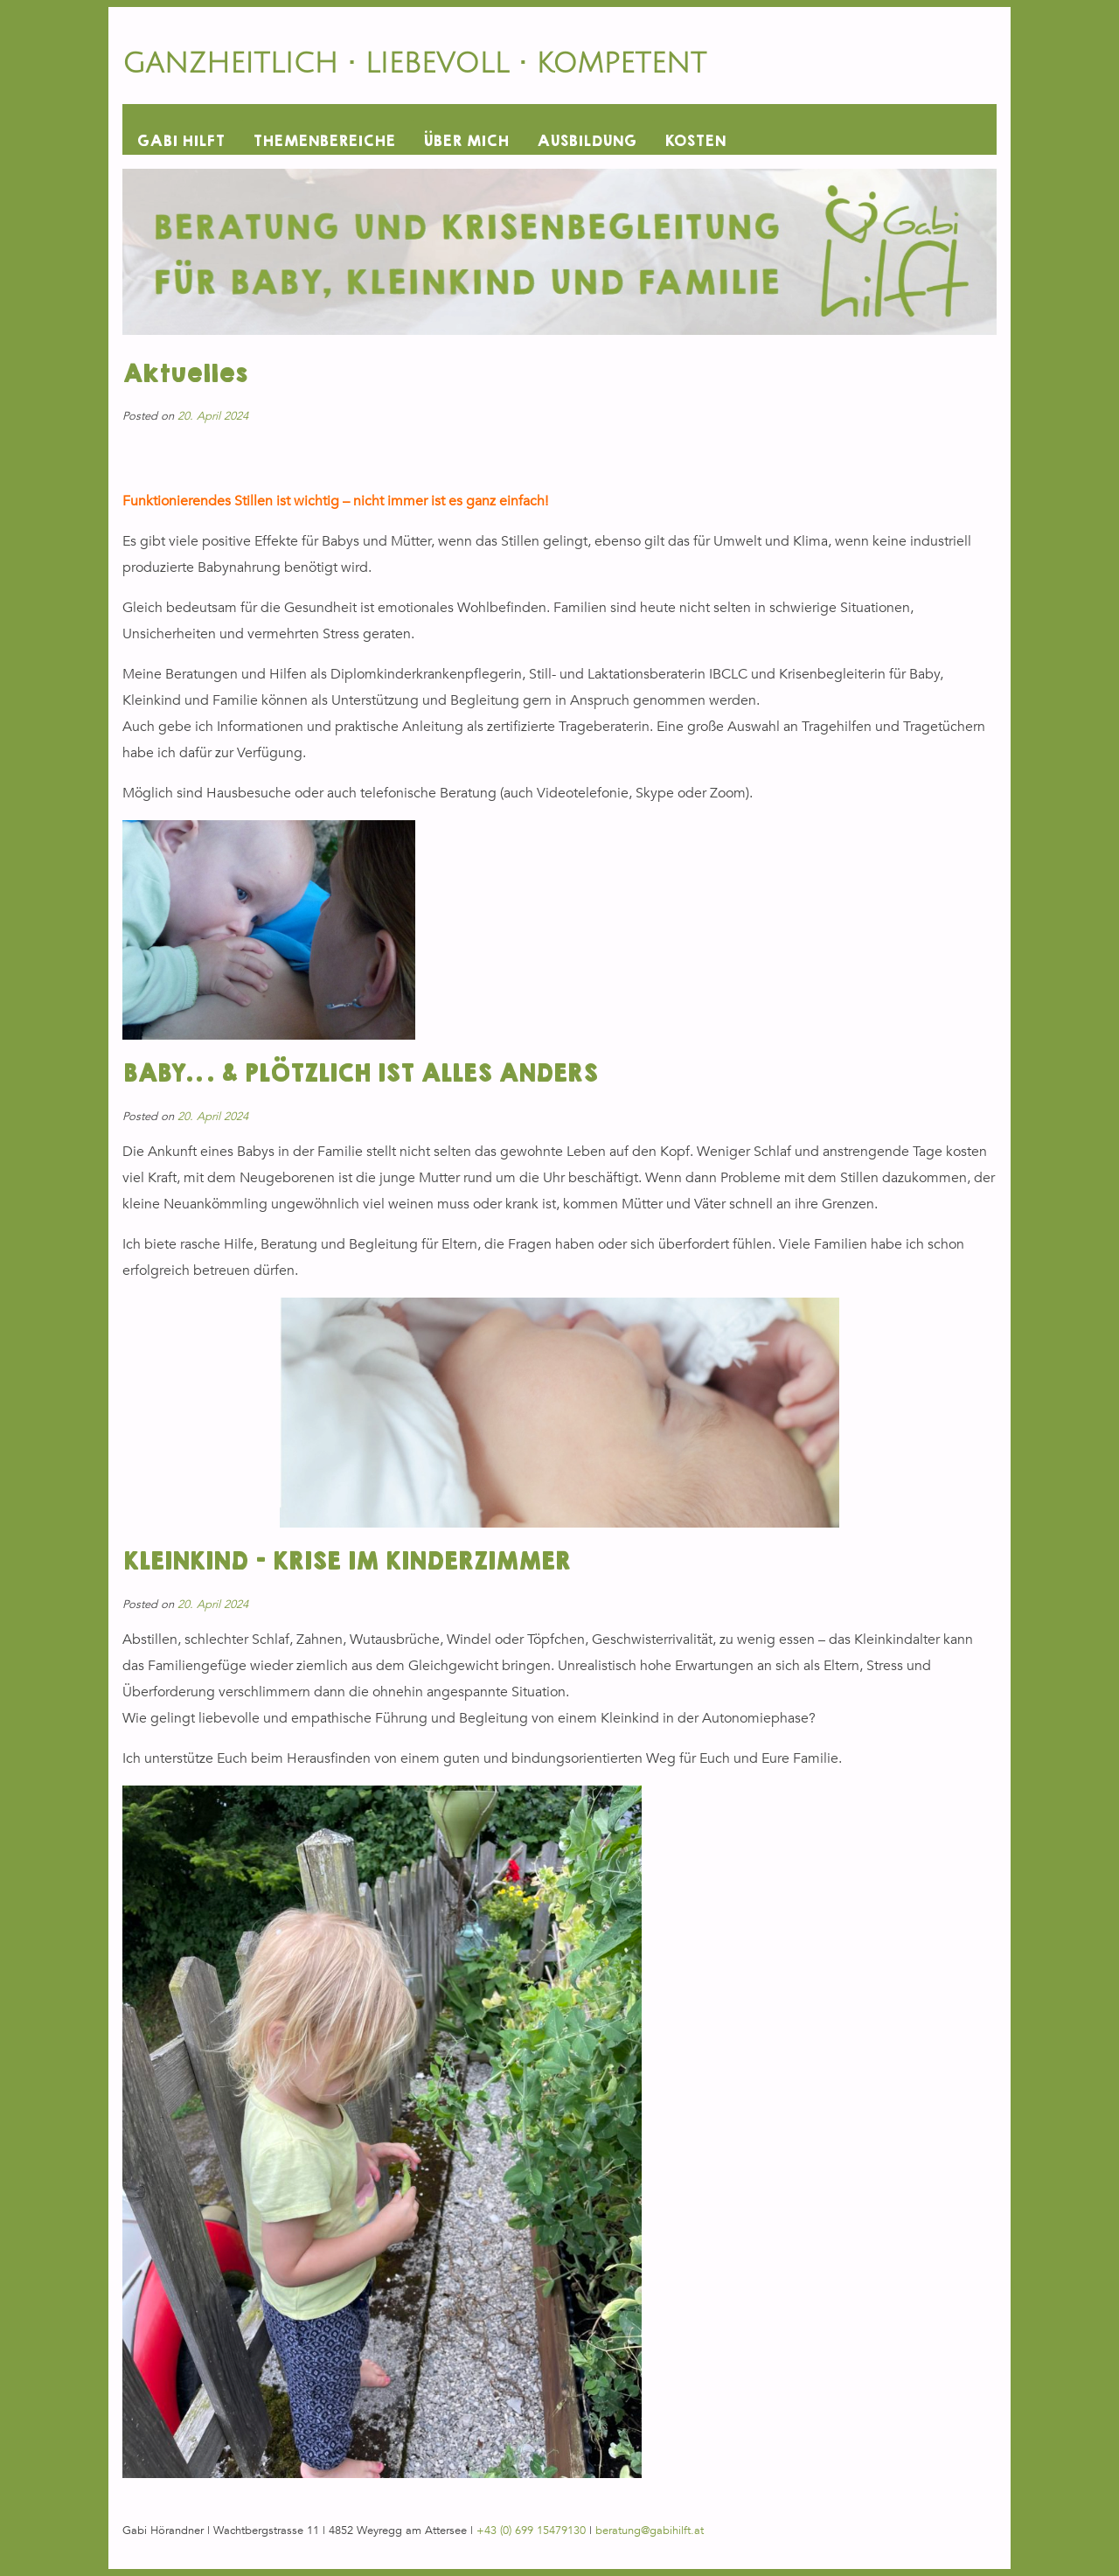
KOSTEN (695, 140)
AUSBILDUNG (586, 140)
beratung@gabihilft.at (649, 2530)
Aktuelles (184, 375)
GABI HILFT (180, 140)
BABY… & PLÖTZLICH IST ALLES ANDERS (359, 1074)
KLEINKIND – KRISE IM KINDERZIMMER (346, 1562)
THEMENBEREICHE (324, 140)
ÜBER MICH (466, 140)
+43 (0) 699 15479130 (531, 2530)
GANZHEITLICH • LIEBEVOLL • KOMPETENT (414, 63)
